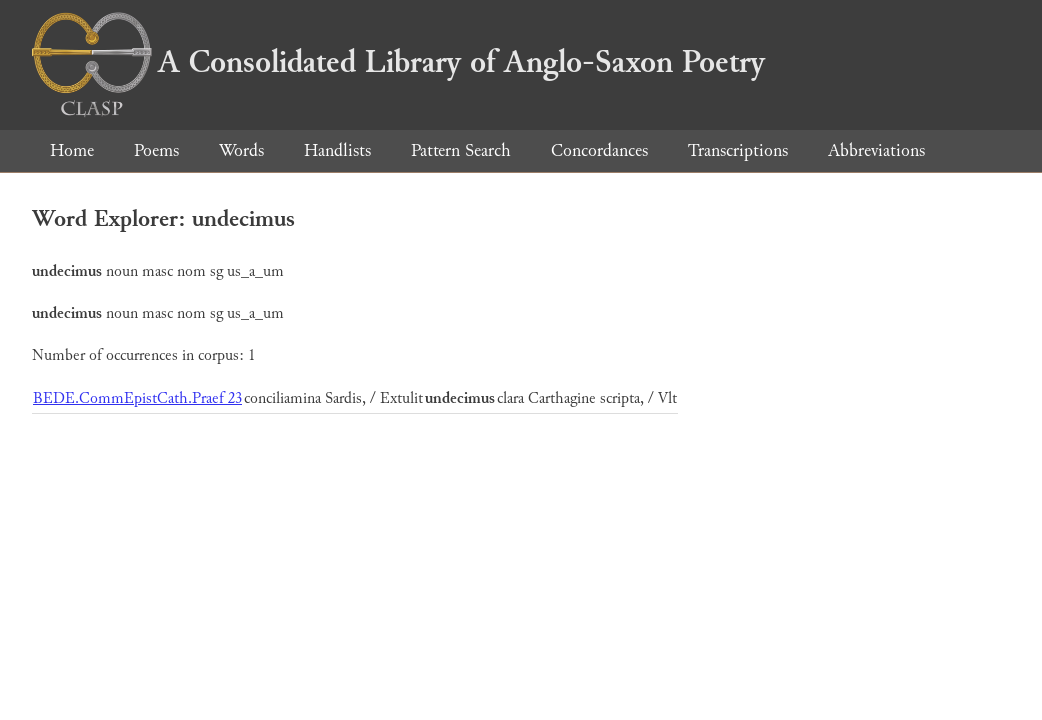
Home (72, 150)
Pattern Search (461, 150)
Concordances (599, 150)
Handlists (337, 150)
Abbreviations (876, 150)
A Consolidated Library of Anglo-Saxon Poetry (398, 62)
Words (241, 150)
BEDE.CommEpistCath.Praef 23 (137, 398)
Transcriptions (738, 150)
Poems (156, 150)
